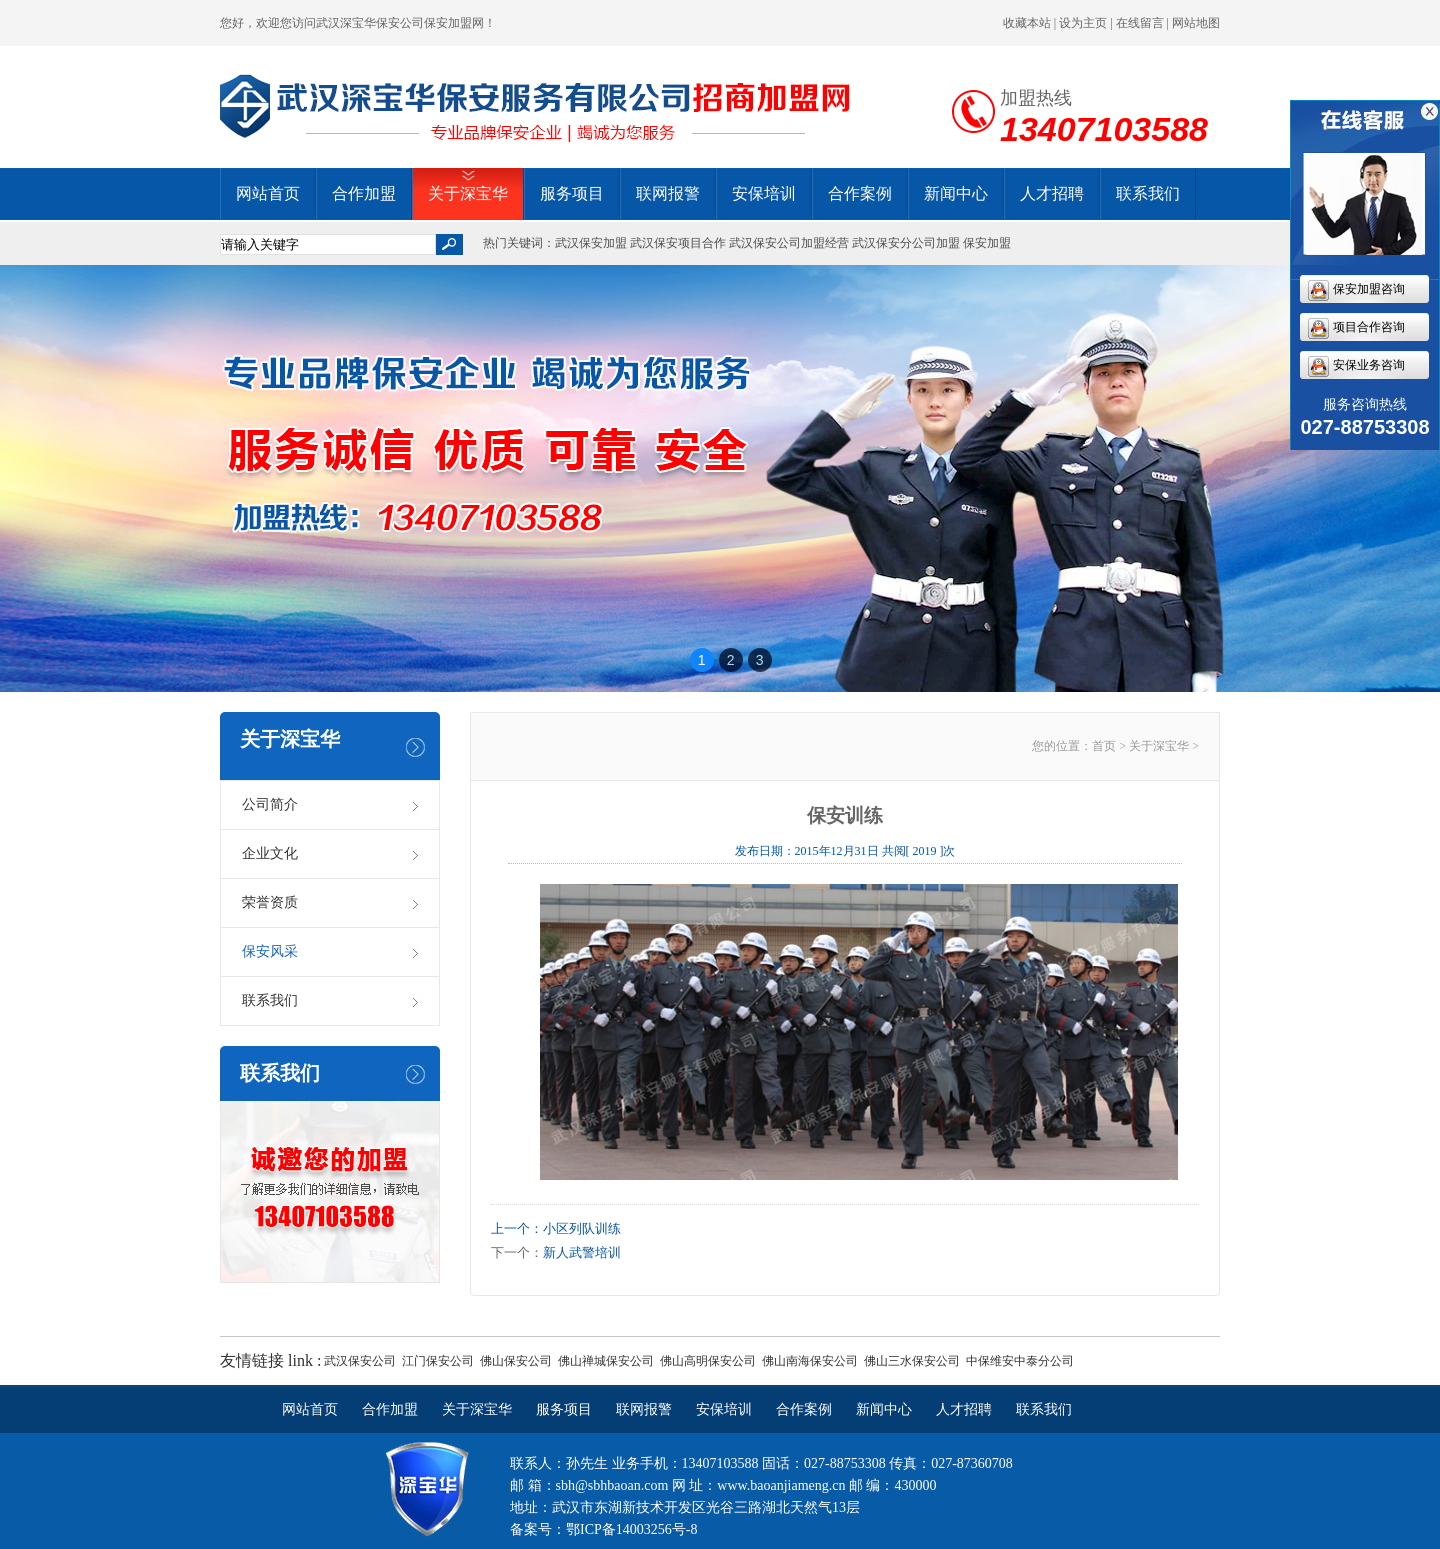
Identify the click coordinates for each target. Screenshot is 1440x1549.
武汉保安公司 (360, 1361)
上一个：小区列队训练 (556, 1228)
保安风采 (270, 951)
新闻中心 (956, 193)
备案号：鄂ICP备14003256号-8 (603, 1529)
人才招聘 (1052, 193)
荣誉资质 (270, 902)
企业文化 (270, 853)
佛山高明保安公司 (708, 1361)
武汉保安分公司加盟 (906, 243)
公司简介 (270, 804)
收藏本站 (1027, 23)
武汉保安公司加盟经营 (789, 243)
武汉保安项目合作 (678, 243)
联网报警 (668, 193)
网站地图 (1196, 23)
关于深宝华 (468, 193)
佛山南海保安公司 (810, 1361)
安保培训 (764, 193)
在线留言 (1140, 23)
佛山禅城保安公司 (606, 1361)
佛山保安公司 (516, 1361)
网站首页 (268, 193)
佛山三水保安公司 (912, 1361)
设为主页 (1083, 23)
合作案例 (860, 193)
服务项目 (572, 193)
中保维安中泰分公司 (1020, 1361)
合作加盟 (364, 193)
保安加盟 (987, 243)
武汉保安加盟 (591, 243)
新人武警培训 (582, 1252)
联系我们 (1148, 193)
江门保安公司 (438, 1361)
